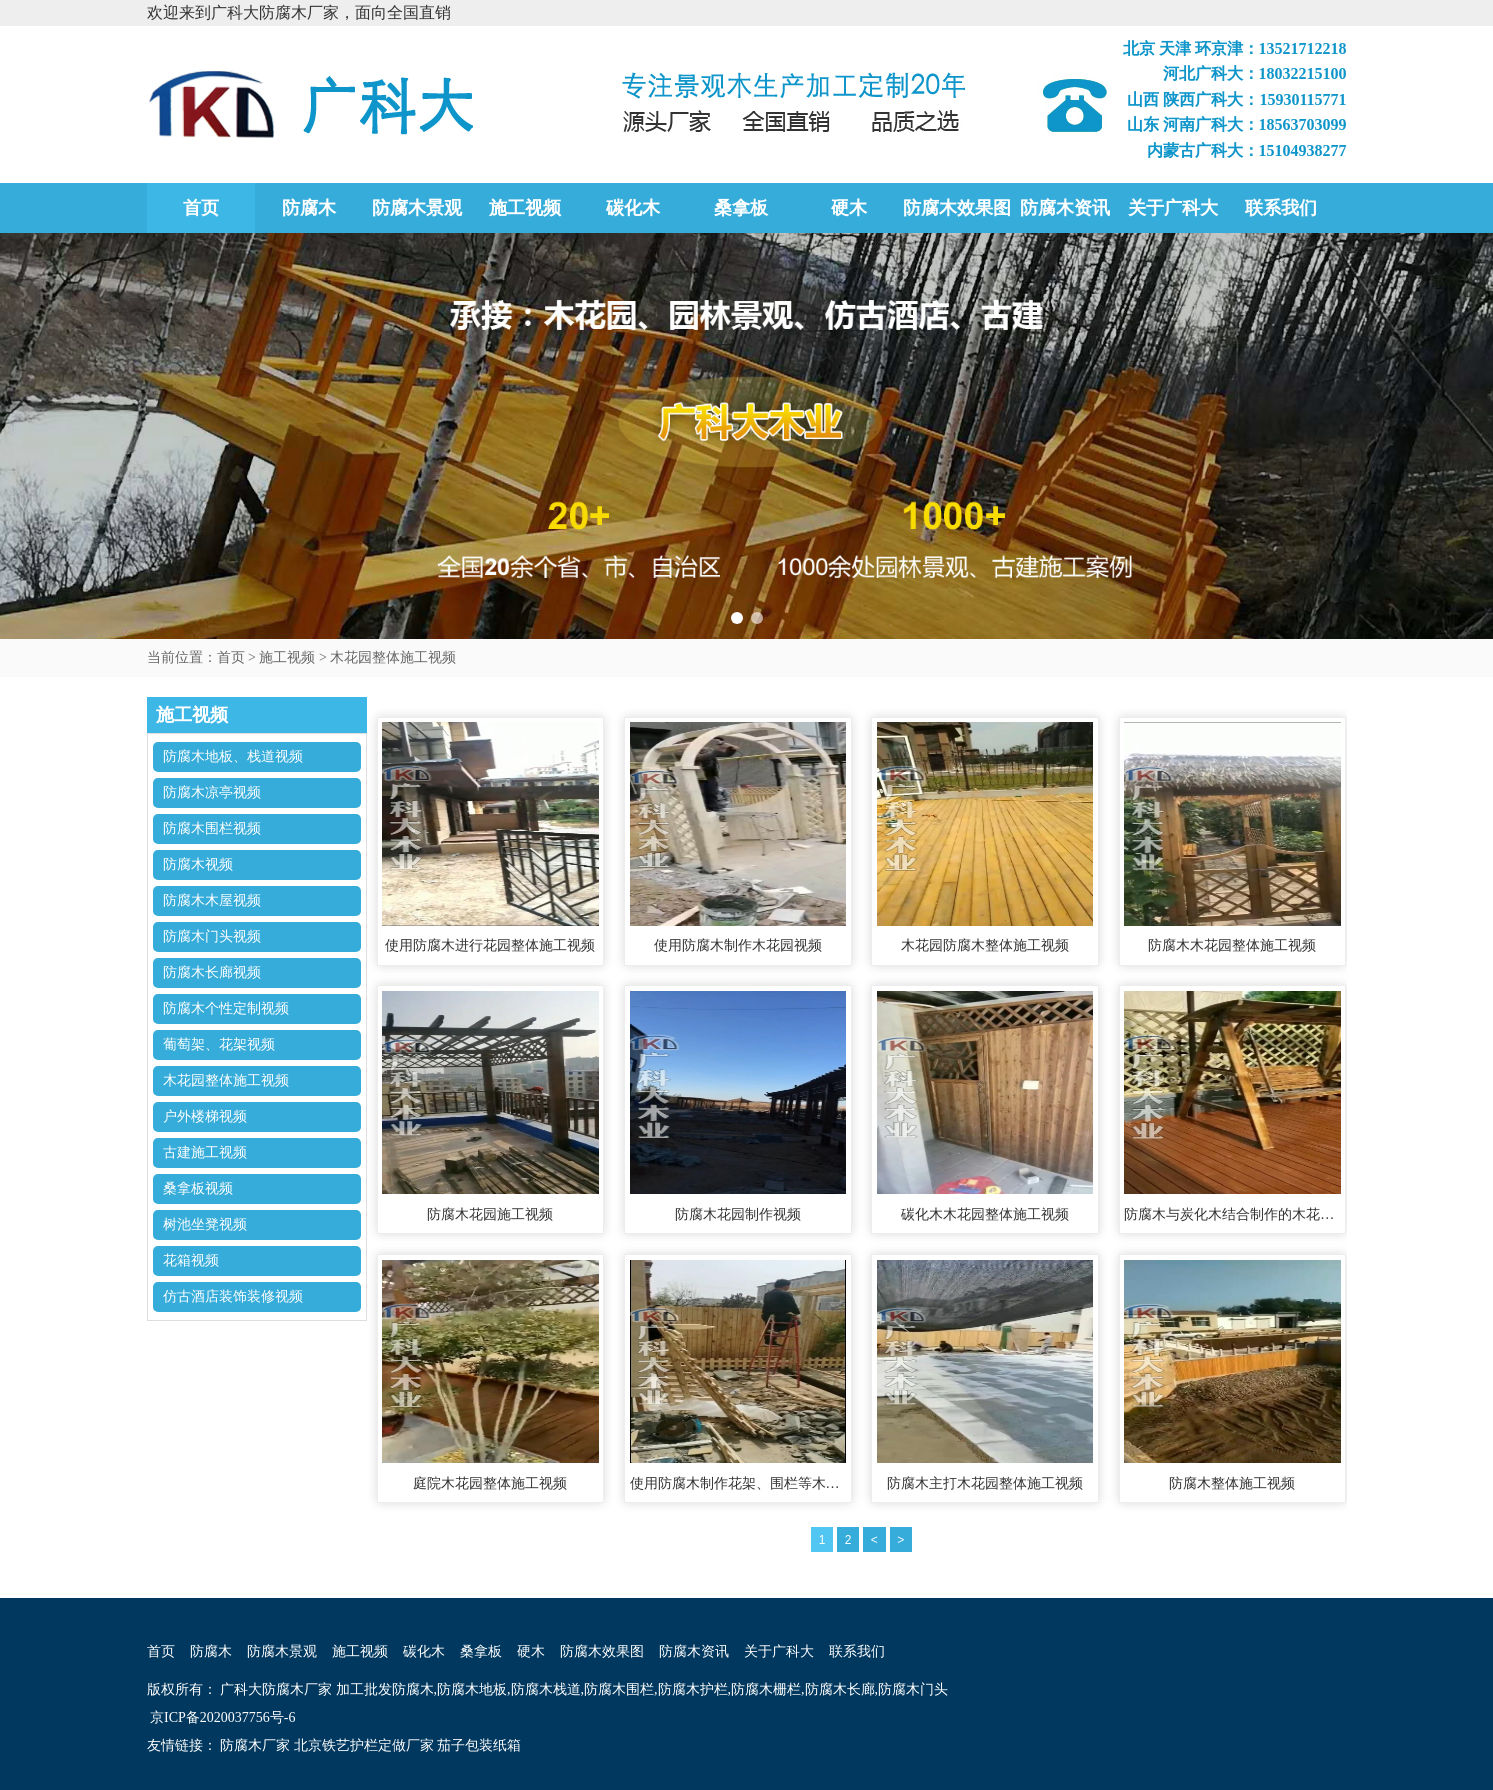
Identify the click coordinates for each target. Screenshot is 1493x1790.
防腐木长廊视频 (212, 972)
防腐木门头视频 (212, 936)
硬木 (849, 208)
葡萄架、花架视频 (219, 1044)
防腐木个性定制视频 (226, 1008)
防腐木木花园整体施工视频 (1232, 945)
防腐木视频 (198, 864)
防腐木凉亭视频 (212, 792)
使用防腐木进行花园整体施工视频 (490, 945)
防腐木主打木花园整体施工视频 (985, 1483)
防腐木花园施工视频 (490, 1214)
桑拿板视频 (198, 1188)
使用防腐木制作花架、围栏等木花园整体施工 (738, 1483)
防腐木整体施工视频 (1232, 1483)
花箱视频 (191, 1260)
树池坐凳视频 (205, 1224)
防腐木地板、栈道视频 (233, 756)
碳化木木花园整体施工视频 (985, 1214)
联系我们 (1281, 208)
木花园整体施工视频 (393, 657)
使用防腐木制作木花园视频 (738, 945)
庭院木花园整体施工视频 (490, 1483)
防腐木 (309, 208)
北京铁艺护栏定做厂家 (364, 1745)
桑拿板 (741, 208)
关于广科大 (1173, 208)
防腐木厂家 (255, 1745)
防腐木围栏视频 (212, 828)
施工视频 (525, 208)
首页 (201, 208)
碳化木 (633, 208)
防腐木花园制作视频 (738, 1214)
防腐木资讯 (1065, 208)
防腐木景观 (417, 208)
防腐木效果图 (957, 208)
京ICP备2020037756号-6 (221, 1717)
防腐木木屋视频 (212, 900)
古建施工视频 (205, 1152)
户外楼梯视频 (205, 1116)
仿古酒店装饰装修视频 (233, 1296)
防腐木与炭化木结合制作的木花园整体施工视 (1232, 1214)
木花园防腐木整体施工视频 (985, 945)
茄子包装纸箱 (479, 1745)
